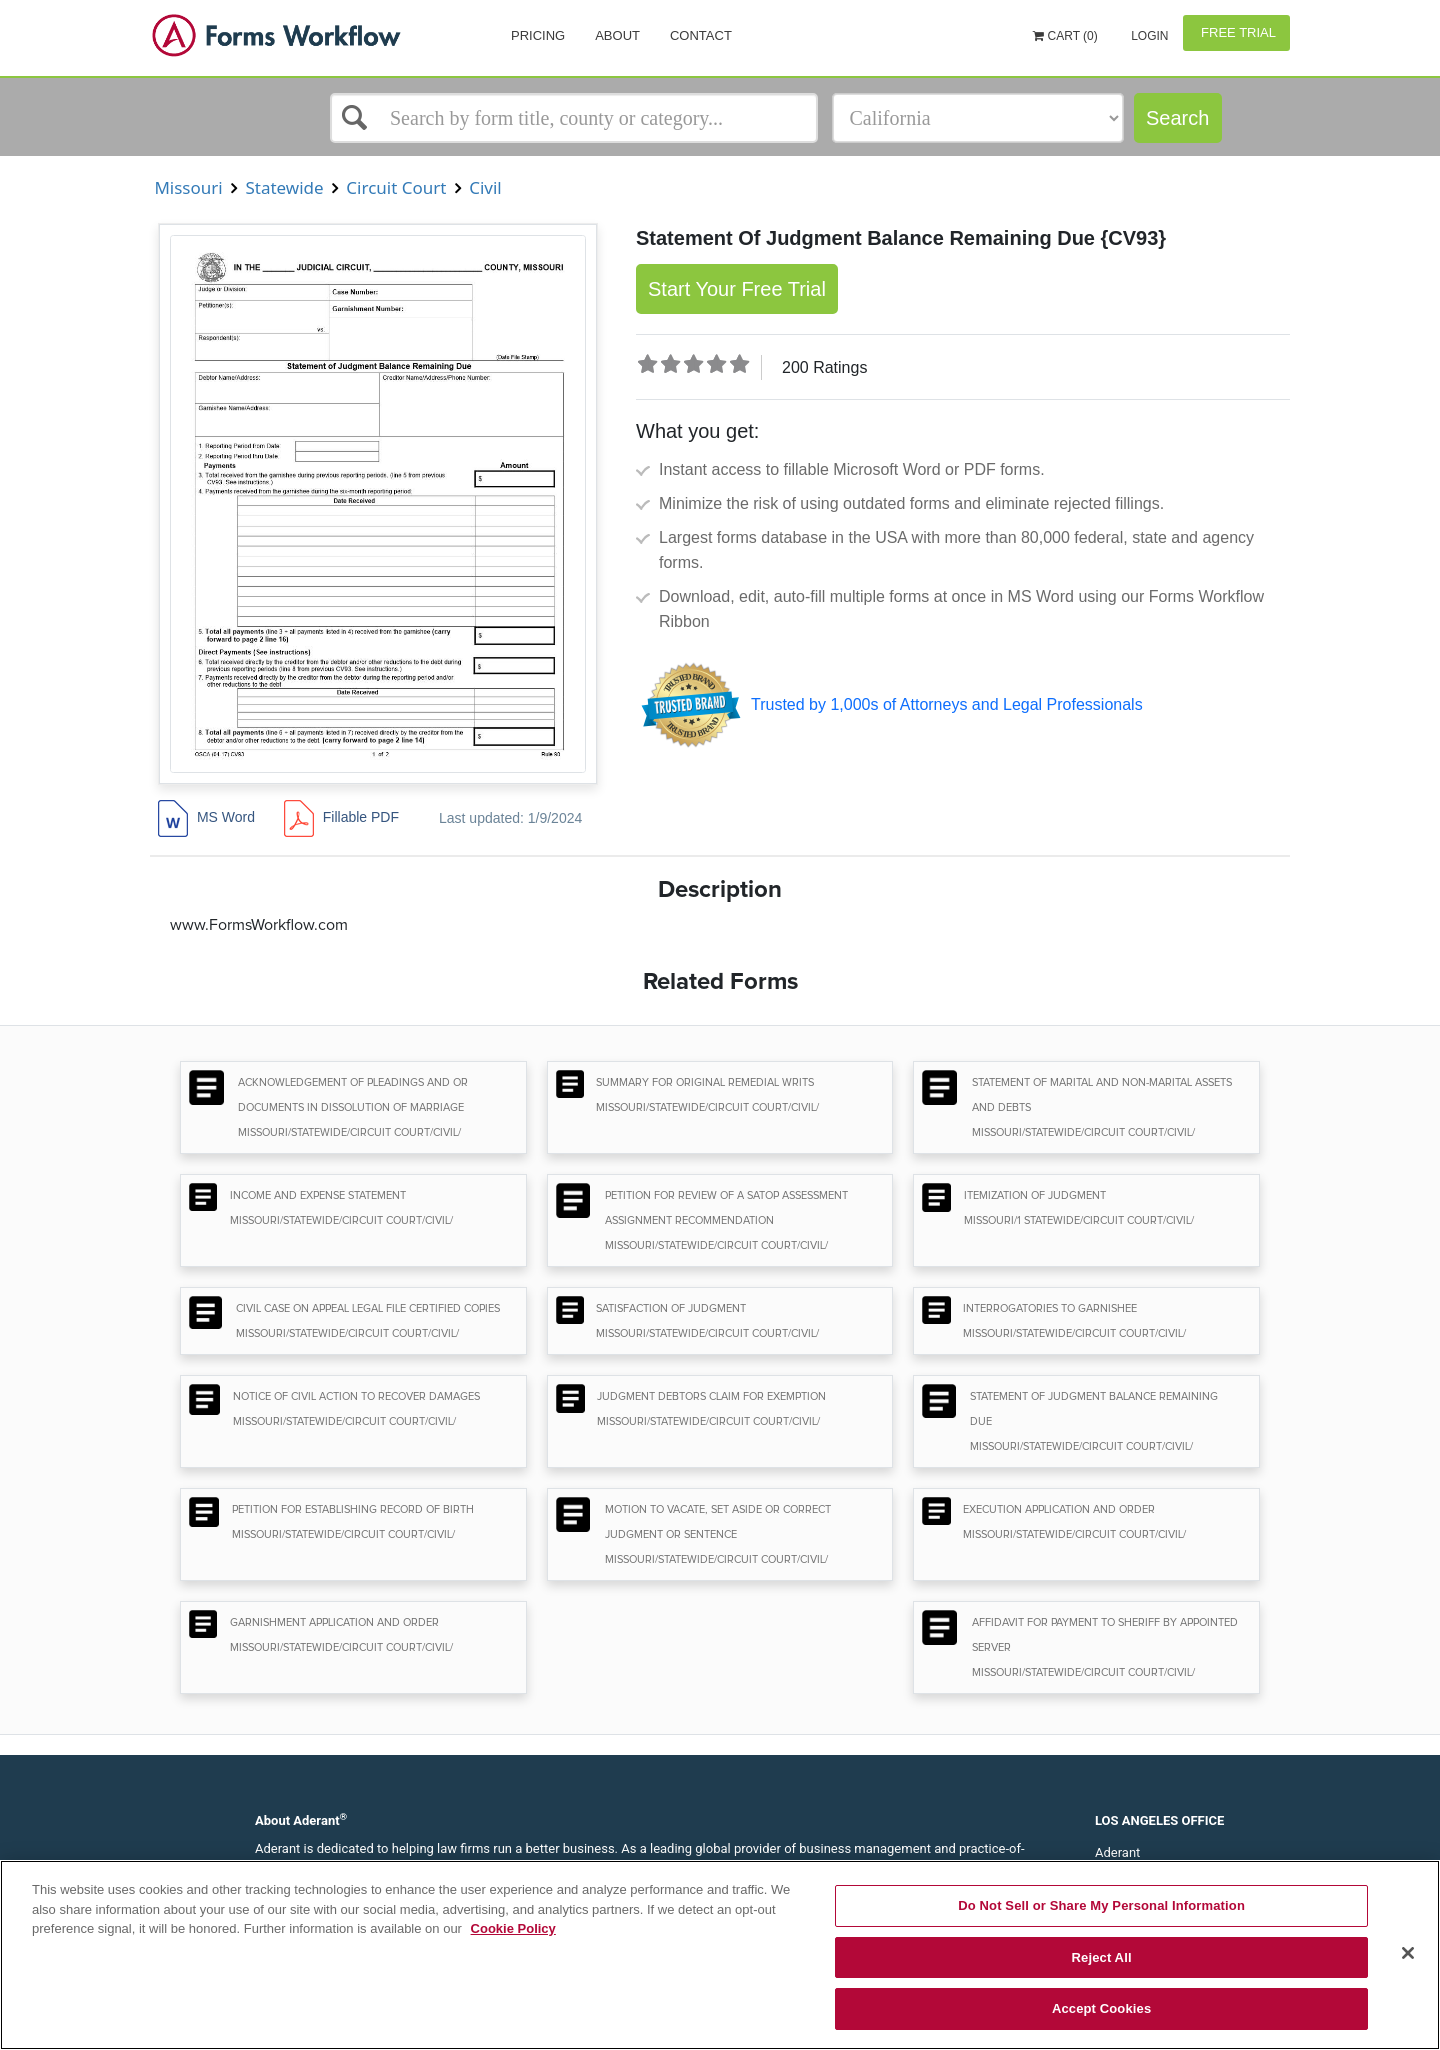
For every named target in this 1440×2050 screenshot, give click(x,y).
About (617, 35)
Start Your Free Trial (737, 289)
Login (1148, 36)
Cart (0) (1065, 36)
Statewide (284, 187)
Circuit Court (396, 187)
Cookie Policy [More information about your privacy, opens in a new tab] (513, 1928)
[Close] (1408, 1953)
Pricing (538, 35)
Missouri (188, 187)
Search (1177, 118)
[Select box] (574, 118)
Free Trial (1236, 32)
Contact (701, 35)
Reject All (1102, 1957)
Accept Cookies (1101, 2008)
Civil (485, 187)
